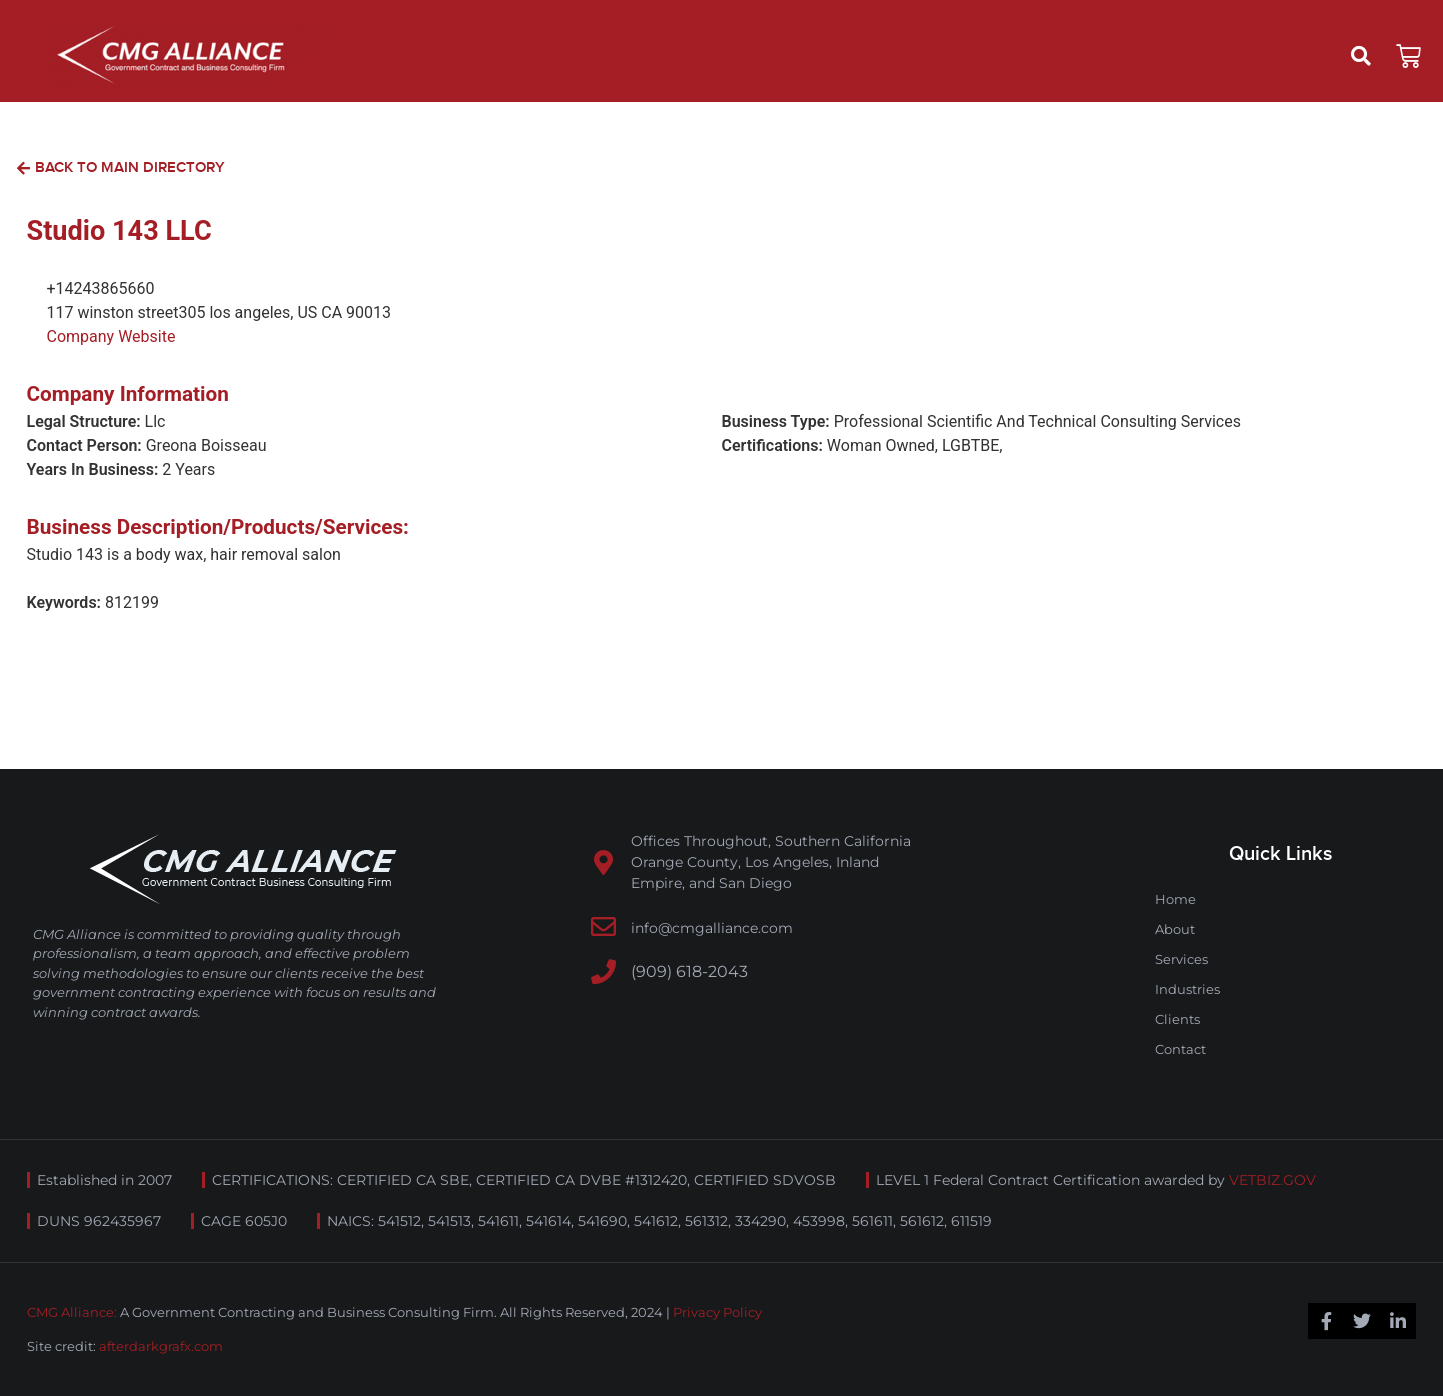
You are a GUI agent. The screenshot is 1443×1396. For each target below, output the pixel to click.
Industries (1187, 989)
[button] (1361, 56)
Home (1175, 899)
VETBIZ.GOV (1272, 1180)
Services (1181, 959)
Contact (1180, 1049)
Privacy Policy (717, 1312)
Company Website (111, 336)
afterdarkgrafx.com (161, 1346)
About (1175, 929)
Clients (1177, 1019)
